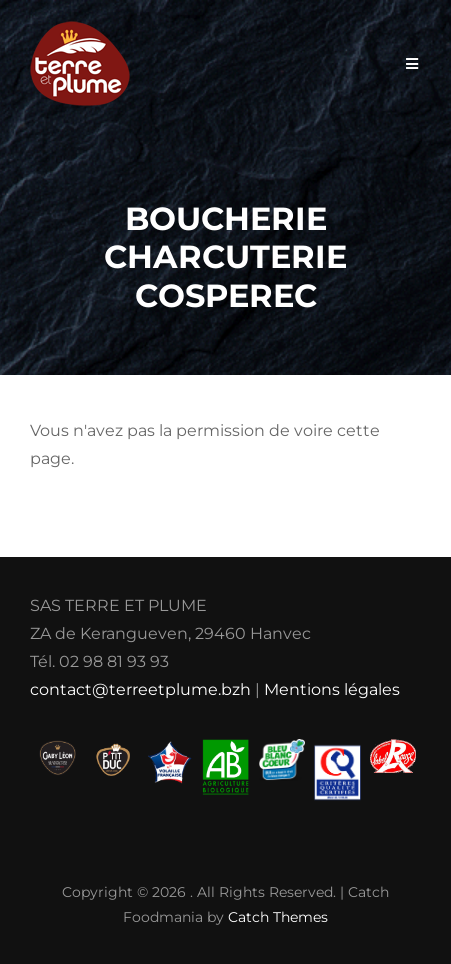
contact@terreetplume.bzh (140, 689)
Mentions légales (332, 689)
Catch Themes (278, 917)
